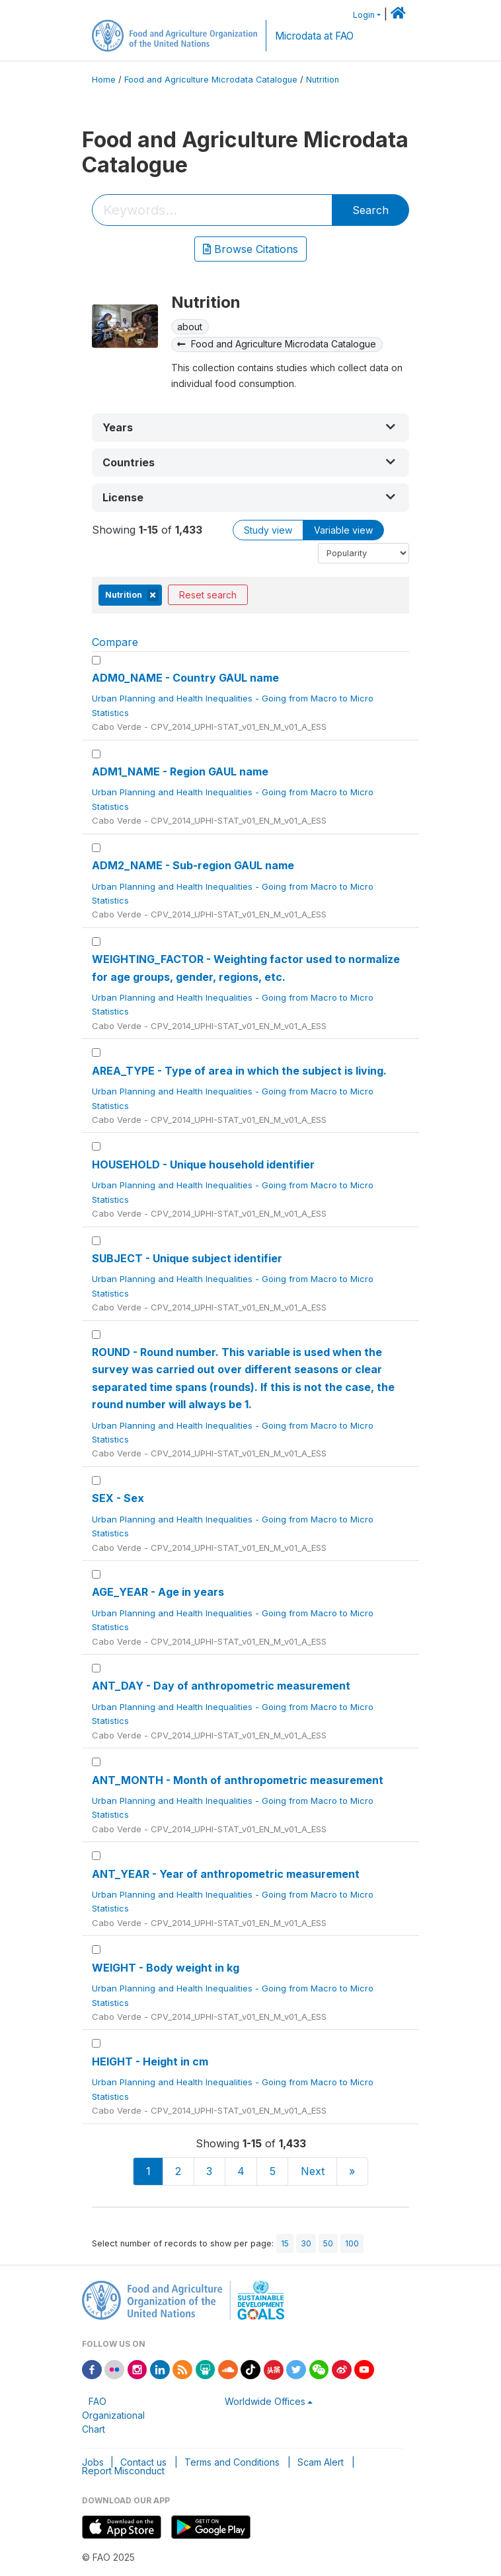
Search (370, 210)
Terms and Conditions (232, 2462)
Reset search (208, 594)
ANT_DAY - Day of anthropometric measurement (221, 1685)
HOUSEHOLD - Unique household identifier (203, 1164)
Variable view (343, 530)
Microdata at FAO (314, 36)
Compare (115, 642)
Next (313, 2171)
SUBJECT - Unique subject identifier (187, 1258)
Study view (268, 530)
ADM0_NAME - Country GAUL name (185, 677)
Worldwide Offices (265, 2401)
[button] (250, 427)
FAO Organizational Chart (113, 2415)
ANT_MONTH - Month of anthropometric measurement (237, 1780)
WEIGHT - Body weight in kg (165, 1967)
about (189, 326)
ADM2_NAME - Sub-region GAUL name (193, 865)
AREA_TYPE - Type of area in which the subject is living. (239, 1070)
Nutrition (322, 80)
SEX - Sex (118, 1498)
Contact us (143, 2462)
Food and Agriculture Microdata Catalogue (210, 80)
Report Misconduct (123, 2470)
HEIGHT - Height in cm (150, 2061)
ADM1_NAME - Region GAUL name (180, 771)
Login (364, 15)
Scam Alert (320, 2462)
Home (104, 80)
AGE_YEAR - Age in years (158, 1591)
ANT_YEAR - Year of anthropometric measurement (226, 1873)
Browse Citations (250, 249)
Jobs (93, 2462)
